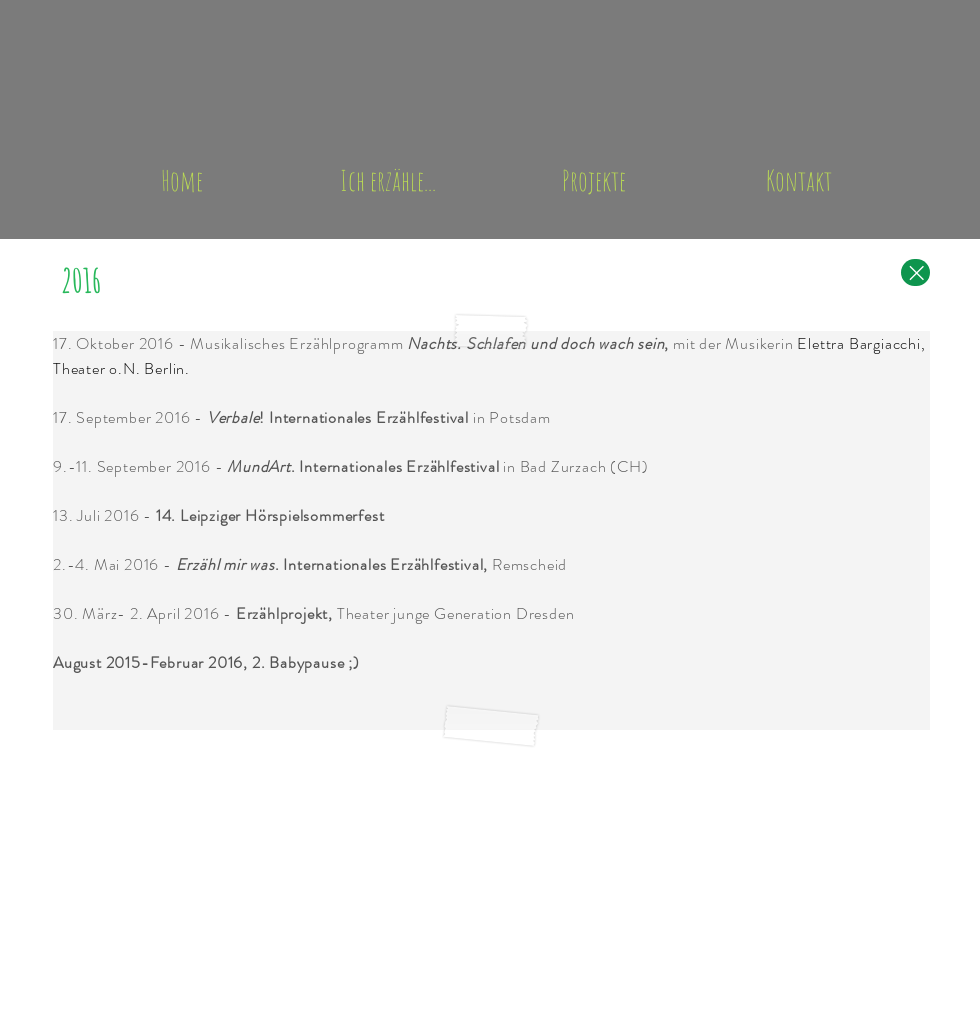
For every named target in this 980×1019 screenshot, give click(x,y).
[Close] (915, 272)
